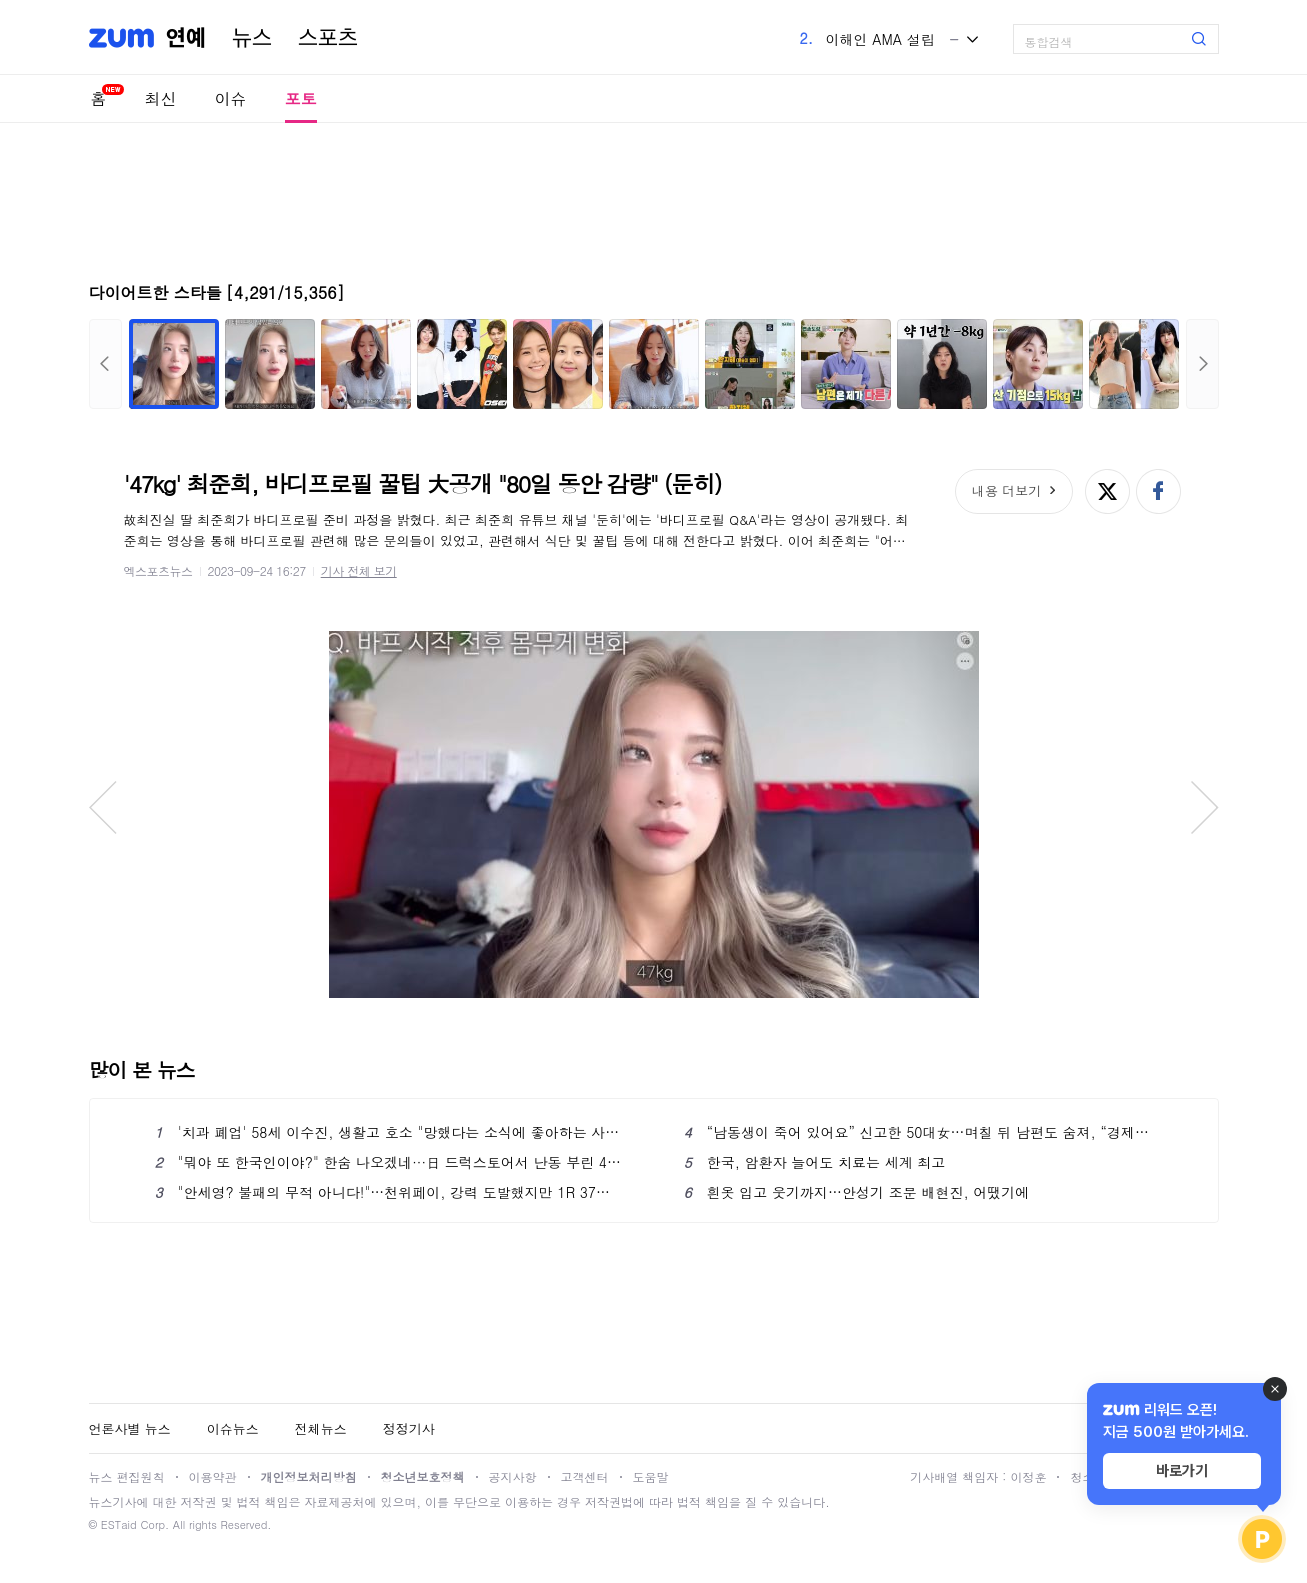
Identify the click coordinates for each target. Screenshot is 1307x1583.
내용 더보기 (1006, 490)
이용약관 (213, 1476)
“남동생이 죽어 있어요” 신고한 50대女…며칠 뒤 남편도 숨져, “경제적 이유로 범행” (918, 1132)
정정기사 (409, 1428)
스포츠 (328, 38)
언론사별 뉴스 (130, 1428)
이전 (105, 364)
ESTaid (119, 1524)
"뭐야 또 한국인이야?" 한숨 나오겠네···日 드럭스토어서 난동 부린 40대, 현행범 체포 (389, 1162)
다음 (1202, 364)
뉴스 (252, 38)
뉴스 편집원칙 (127, 1476)
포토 (301, 98)
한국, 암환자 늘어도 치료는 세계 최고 (815, 1162)
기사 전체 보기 (359, 570)
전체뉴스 (321, 1428)
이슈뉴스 (233, 1428)
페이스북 (1158, 491)
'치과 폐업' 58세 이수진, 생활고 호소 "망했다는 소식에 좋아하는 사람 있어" (389, 1132)
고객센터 (585, 1476)
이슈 (231, 98)
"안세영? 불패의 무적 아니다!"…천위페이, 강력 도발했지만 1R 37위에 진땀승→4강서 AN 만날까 (389, 1192)
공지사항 (513, 1476)
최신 (161, 98)
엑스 (1107, 491)
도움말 (651, 1476)
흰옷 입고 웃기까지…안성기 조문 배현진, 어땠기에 (857, 1192)
